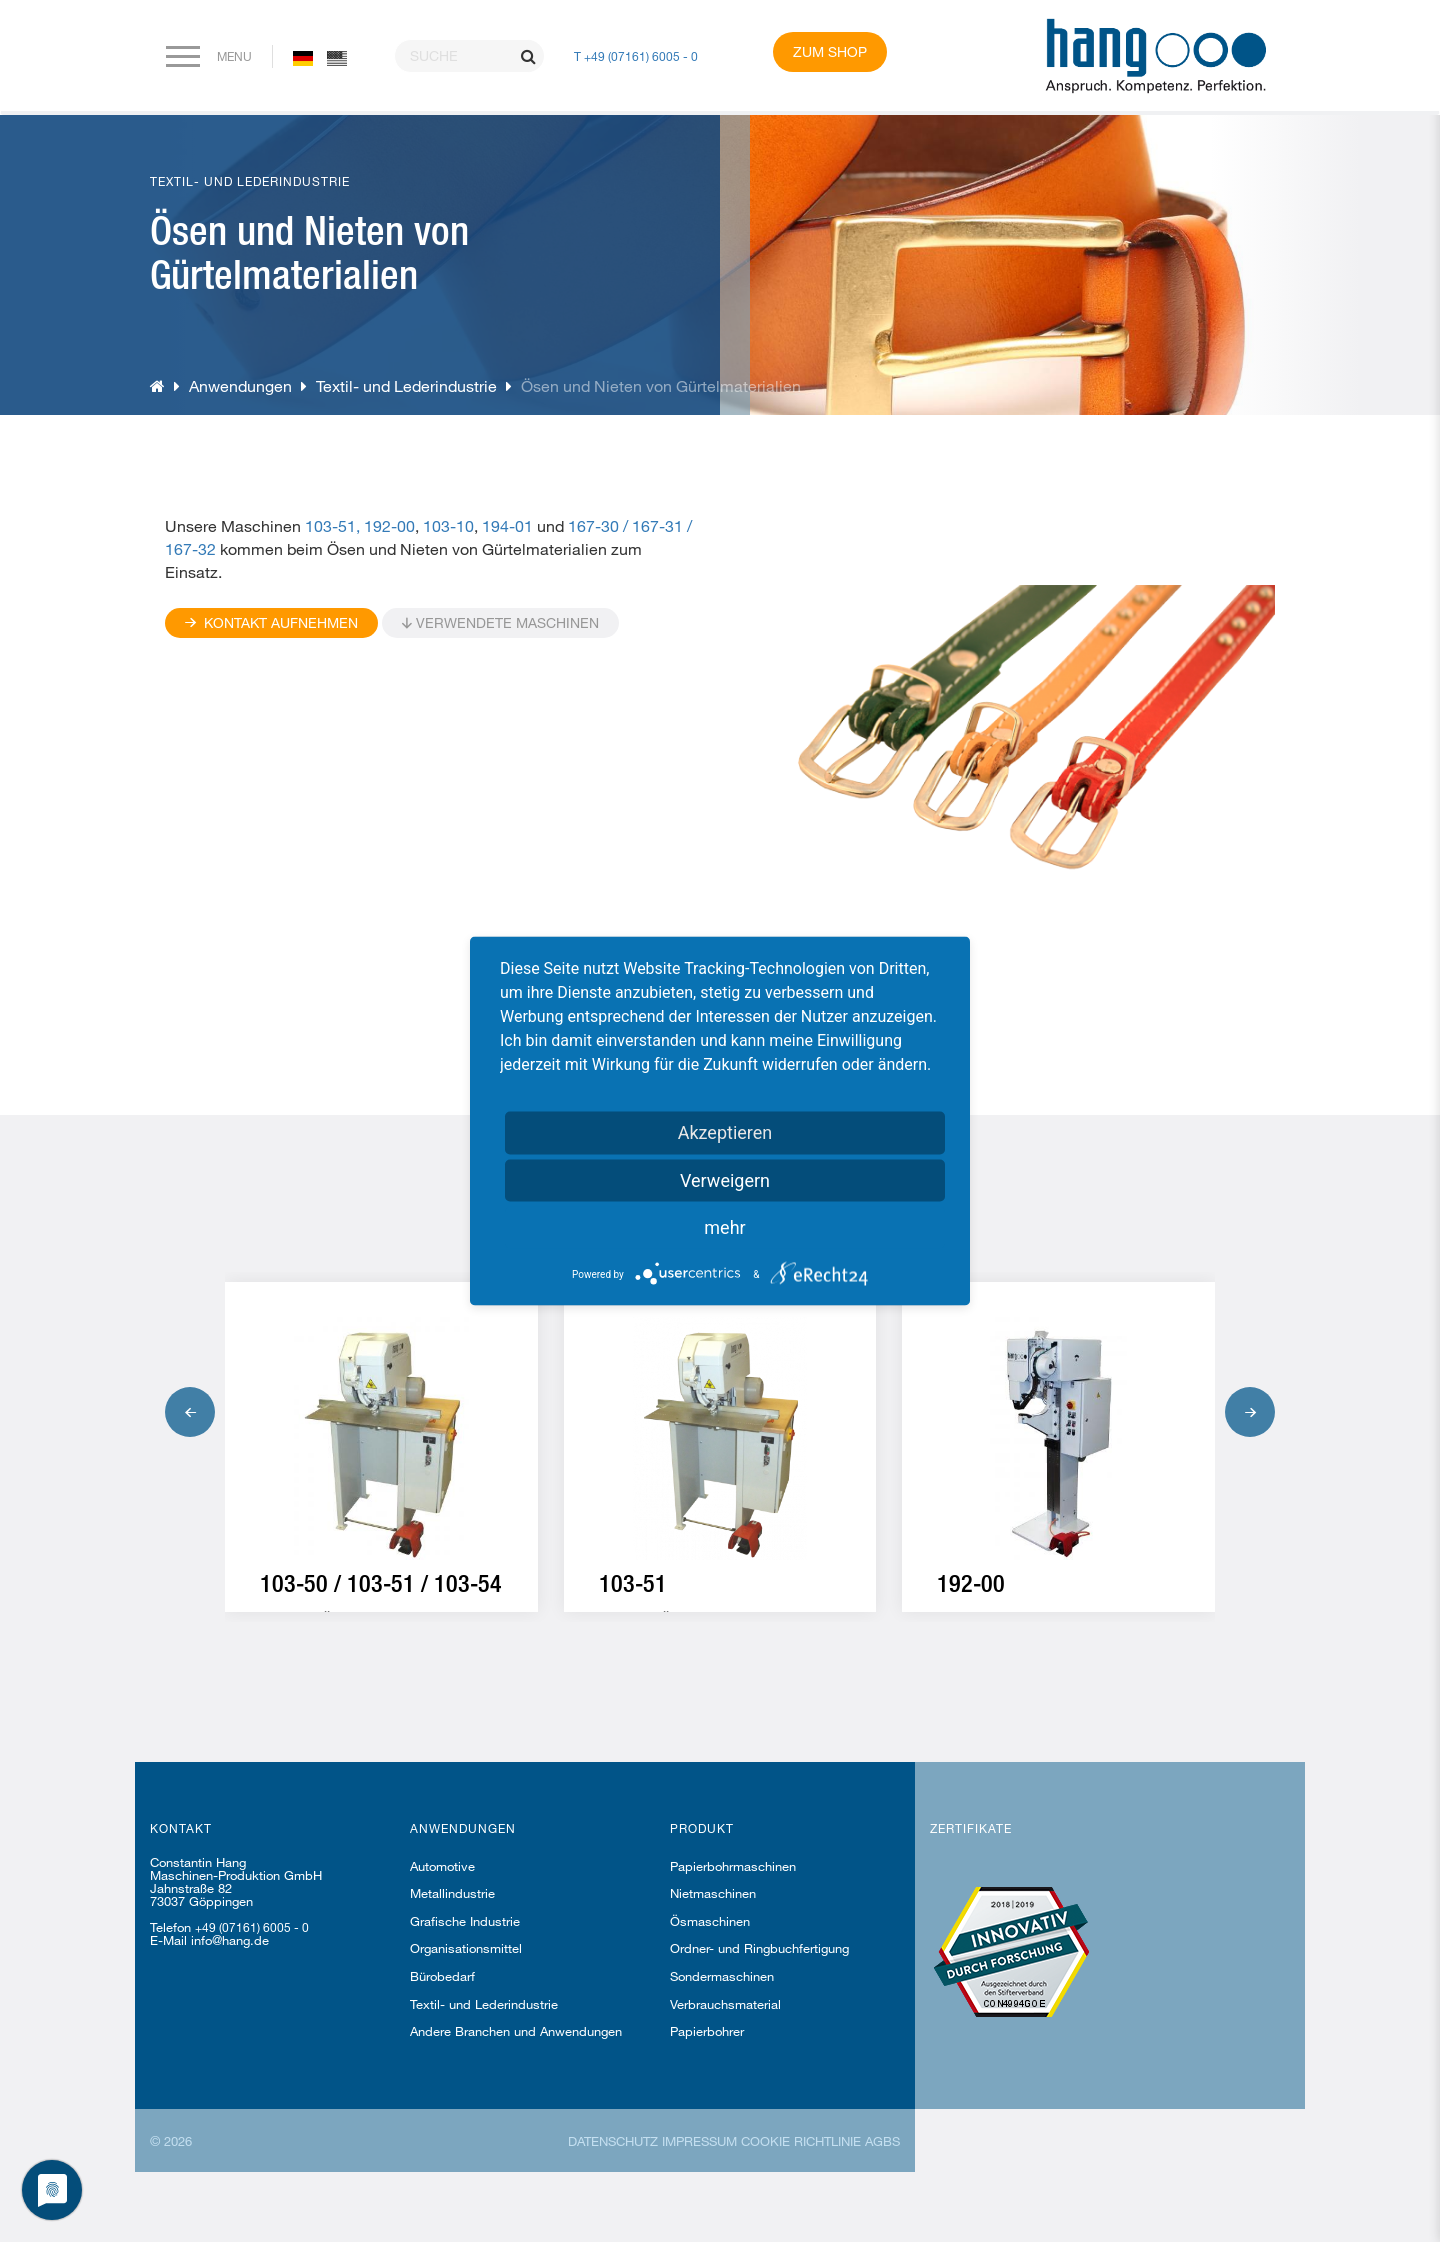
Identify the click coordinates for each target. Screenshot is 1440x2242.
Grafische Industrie (465, 1921)
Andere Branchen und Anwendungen (516, 2031)
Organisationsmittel (466, 1948)
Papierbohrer (707, 2031)
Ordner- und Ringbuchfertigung (759, 1948)
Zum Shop (830, 51)
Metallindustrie (452, 1893)
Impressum (699, 2141)
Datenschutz (613, 2141)
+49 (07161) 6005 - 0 (252, 1927)
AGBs (882, 2141)
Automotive (442, 1866)
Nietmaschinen (713, 1893)
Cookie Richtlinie (801, 2141)
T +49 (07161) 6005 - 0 (636, 56)
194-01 (507, 525)
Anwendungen (240, 385)
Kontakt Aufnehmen (271, 622)
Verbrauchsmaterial (725, 2004)
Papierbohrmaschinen (733, 1866)
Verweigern (725, 1180)
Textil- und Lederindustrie (406, 385)
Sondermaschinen (722, 1976)
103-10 (448, 525)
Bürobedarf (442, 1976)
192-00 (389, 525)
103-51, (334, 525)
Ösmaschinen (710, 1921)
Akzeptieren (725, 1132)
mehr (724, 1227)
